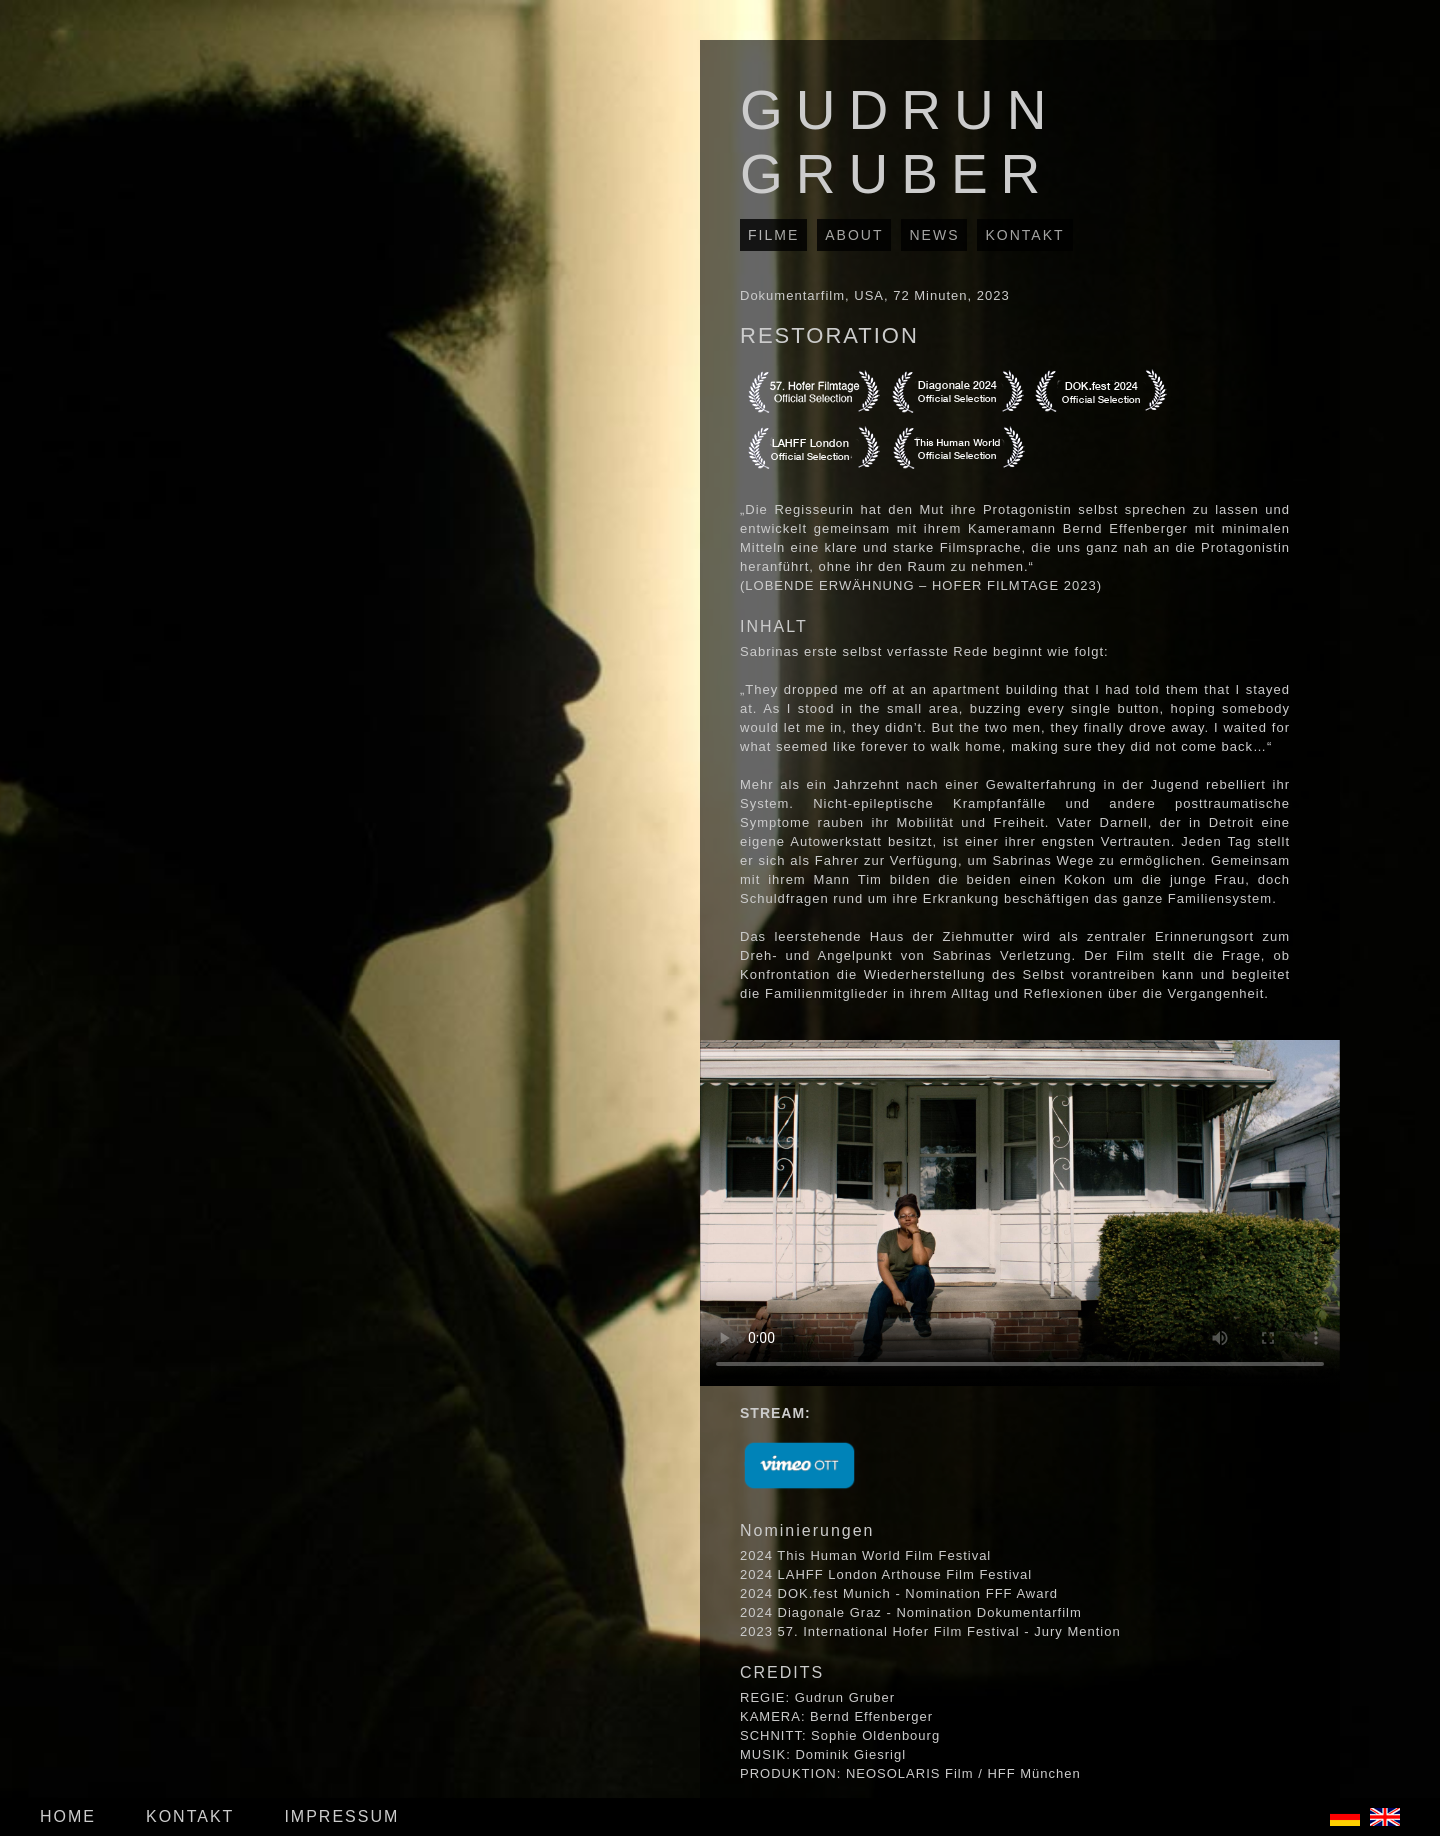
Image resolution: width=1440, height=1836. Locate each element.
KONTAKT (1024, 235)
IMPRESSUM (341, 1816)
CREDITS (782, 1672)
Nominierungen (807, 1530)
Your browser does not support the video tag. (1020, 1213)
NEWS (934, 235)
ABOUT (854, 235)
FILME (773, 235)
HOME (68, 1816)
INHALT (774, 626)
